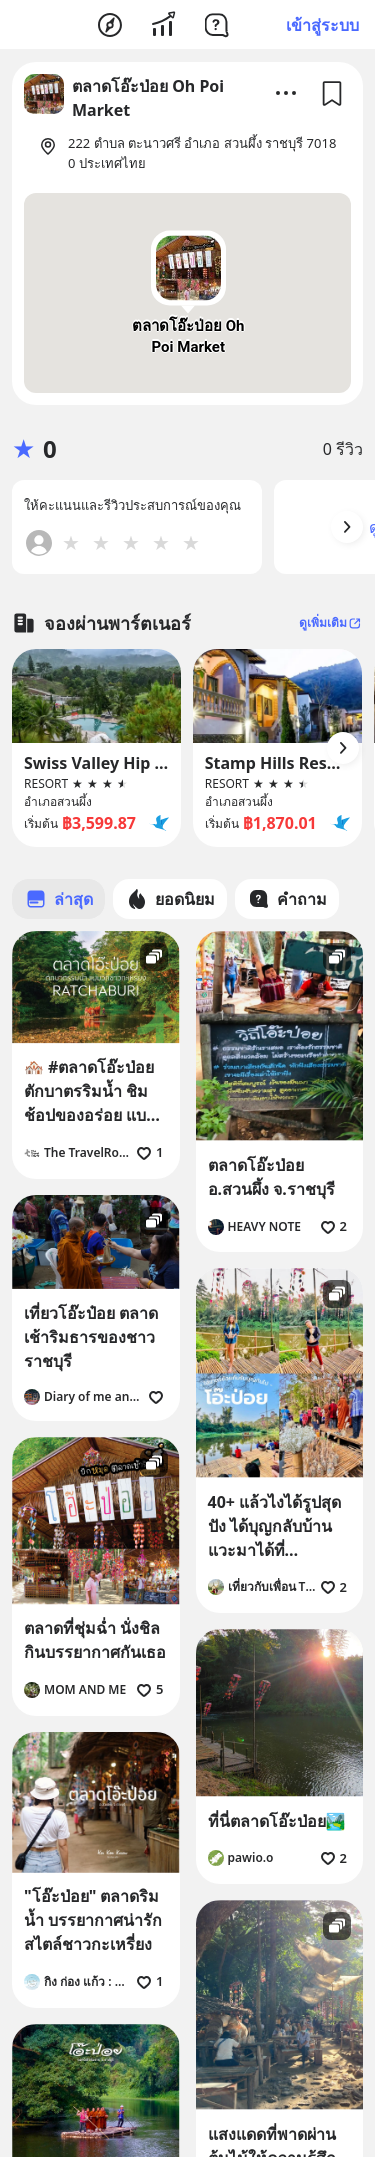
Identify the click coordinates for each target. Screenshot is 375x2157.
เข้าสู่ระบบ (322, 25)
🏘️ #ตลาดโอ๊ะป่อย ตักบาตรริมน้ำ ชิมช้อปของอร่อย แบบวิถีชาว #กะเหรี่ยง (90, 1091)
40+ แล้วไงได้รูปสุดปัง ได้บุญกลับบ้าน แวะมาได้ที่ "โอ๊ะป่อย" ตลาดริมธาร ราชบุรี (276, 1526)
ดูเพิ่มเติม (331, 622)
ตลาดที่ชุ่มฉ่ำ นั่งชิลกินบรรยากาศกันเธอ (95, 1640)
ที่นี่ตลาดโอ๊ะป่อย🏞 (277, 1821)
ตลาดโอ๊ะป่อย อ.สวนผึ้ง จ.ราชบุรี (271, 1177)
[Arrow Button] (347, 527)
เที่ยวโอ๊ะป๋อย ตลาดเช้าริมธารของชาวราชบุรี (91, 1337)
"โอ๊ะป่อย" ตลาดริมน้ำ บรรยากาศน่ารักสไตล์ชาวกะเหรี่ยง (93, 1920)
